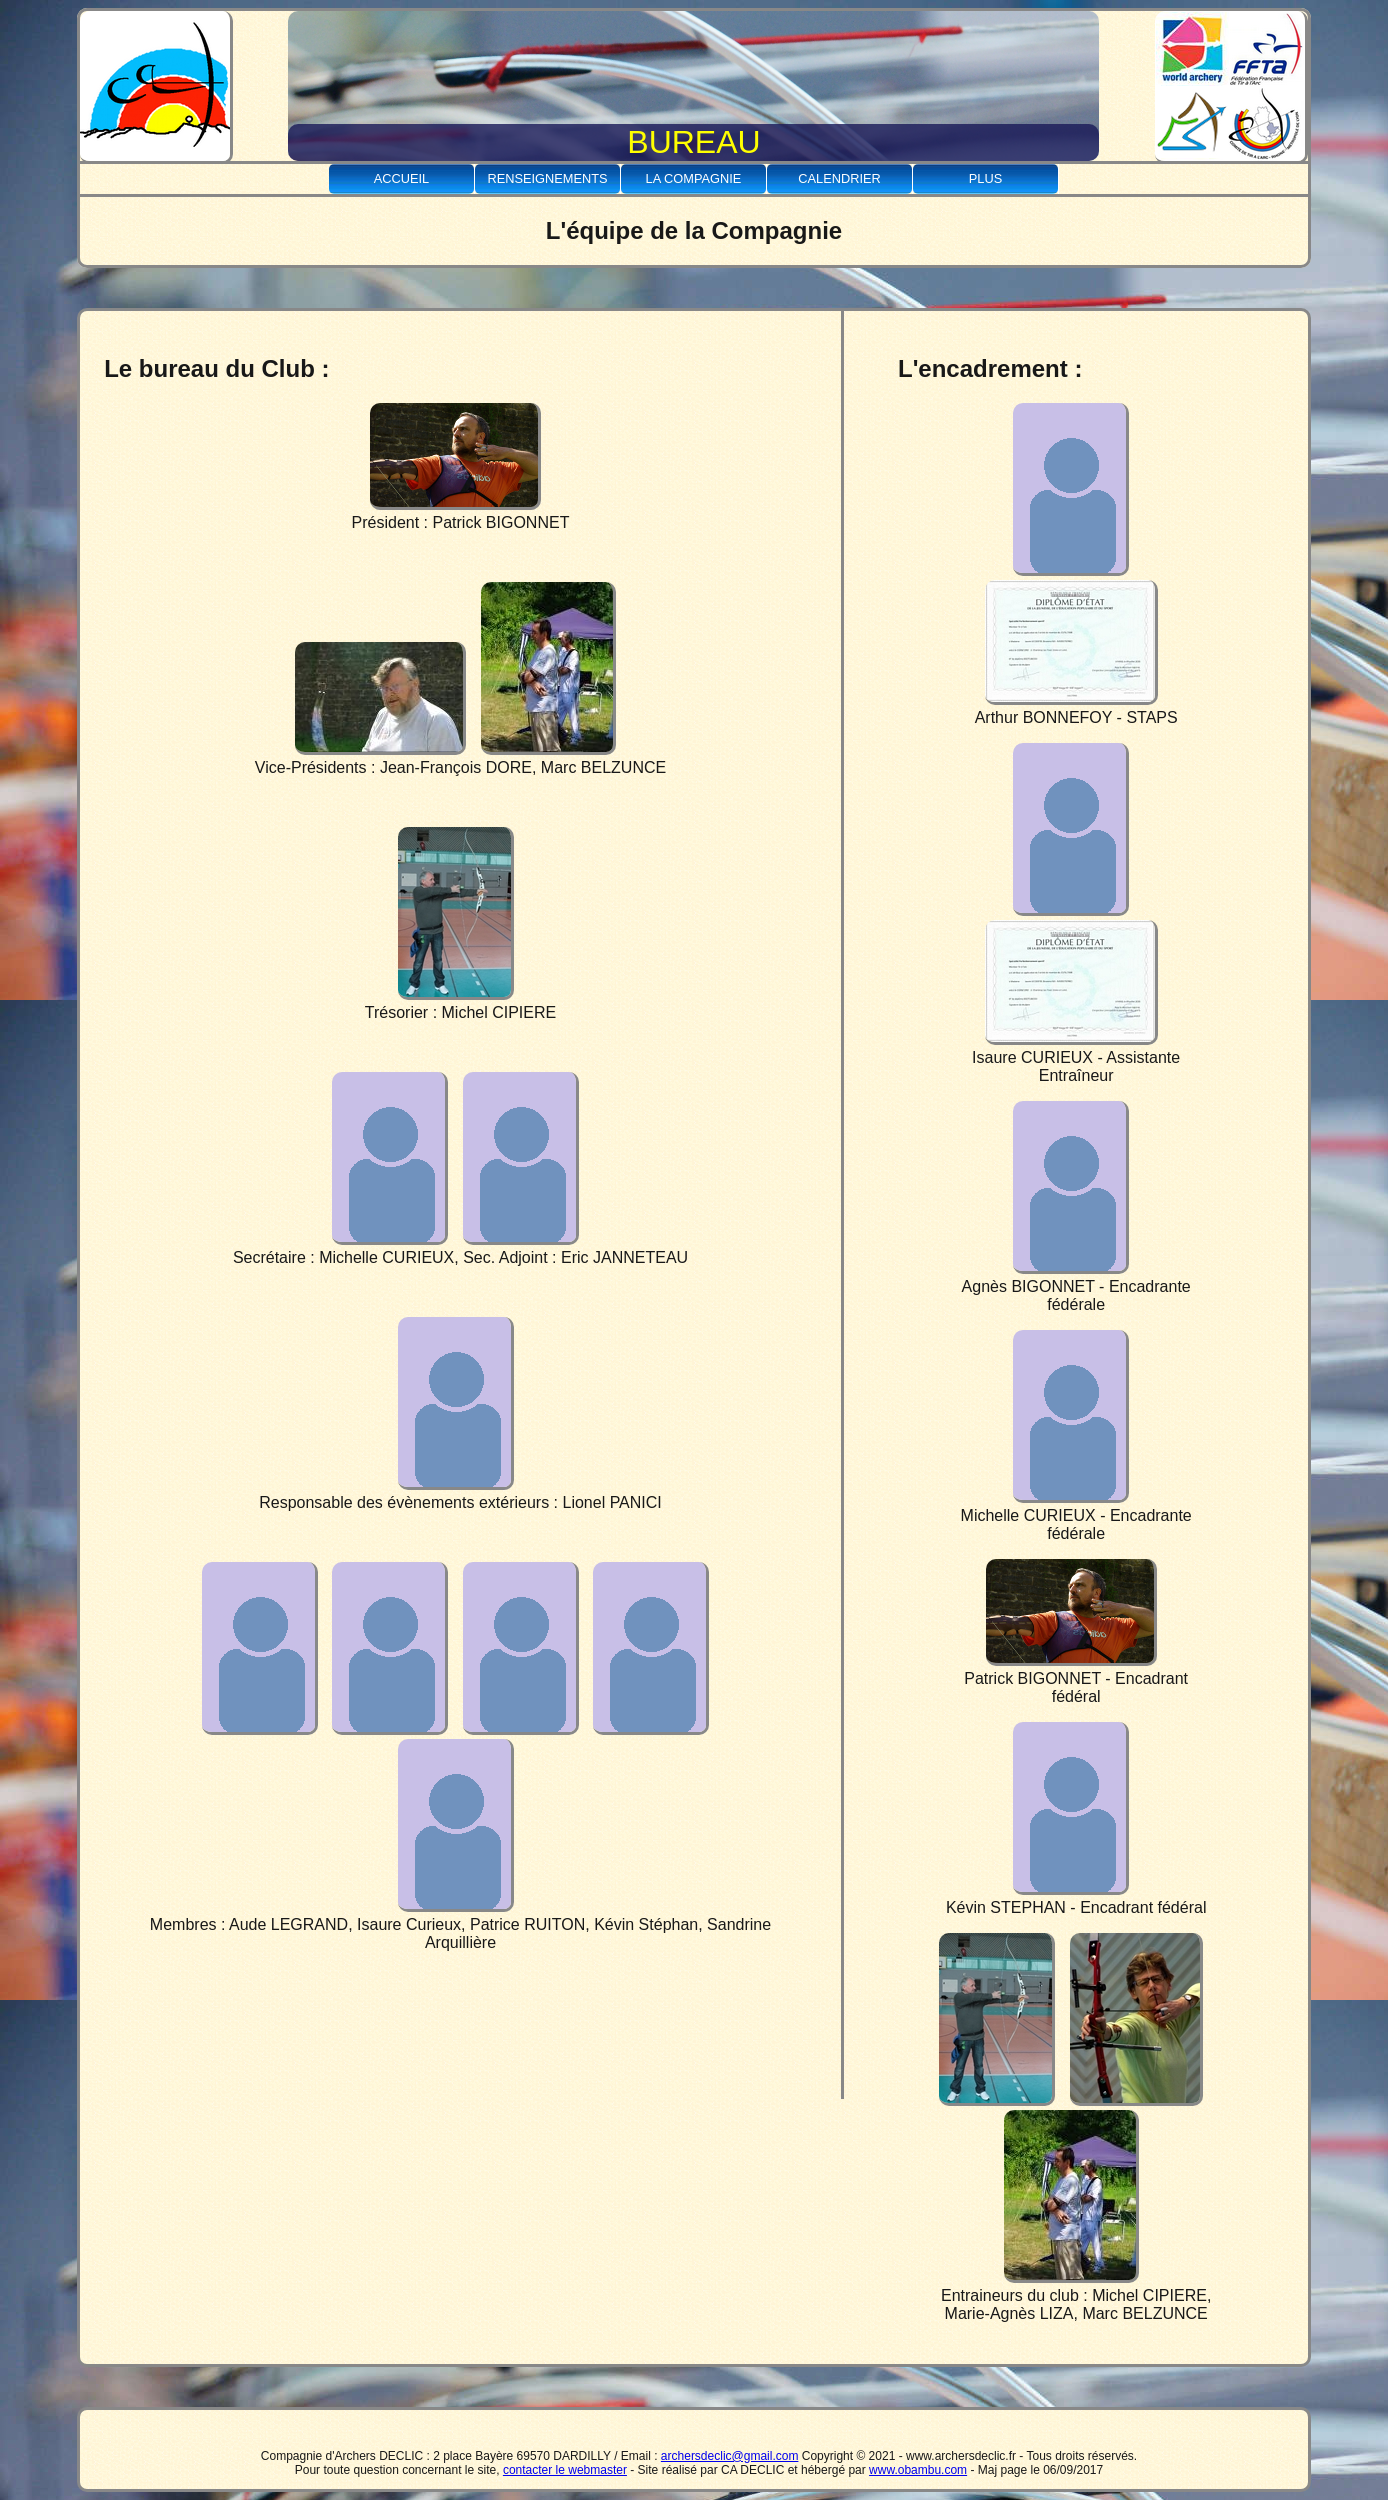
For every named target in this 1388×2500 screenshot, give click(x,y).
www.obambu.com (918, 2470)
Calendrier (839, 178)
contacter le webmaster (565, 2470)
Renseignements (547, 178)
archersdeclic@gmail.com (730, 2456)
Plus (985, 178)
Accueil (401, 178)
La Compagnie (694, 178)
